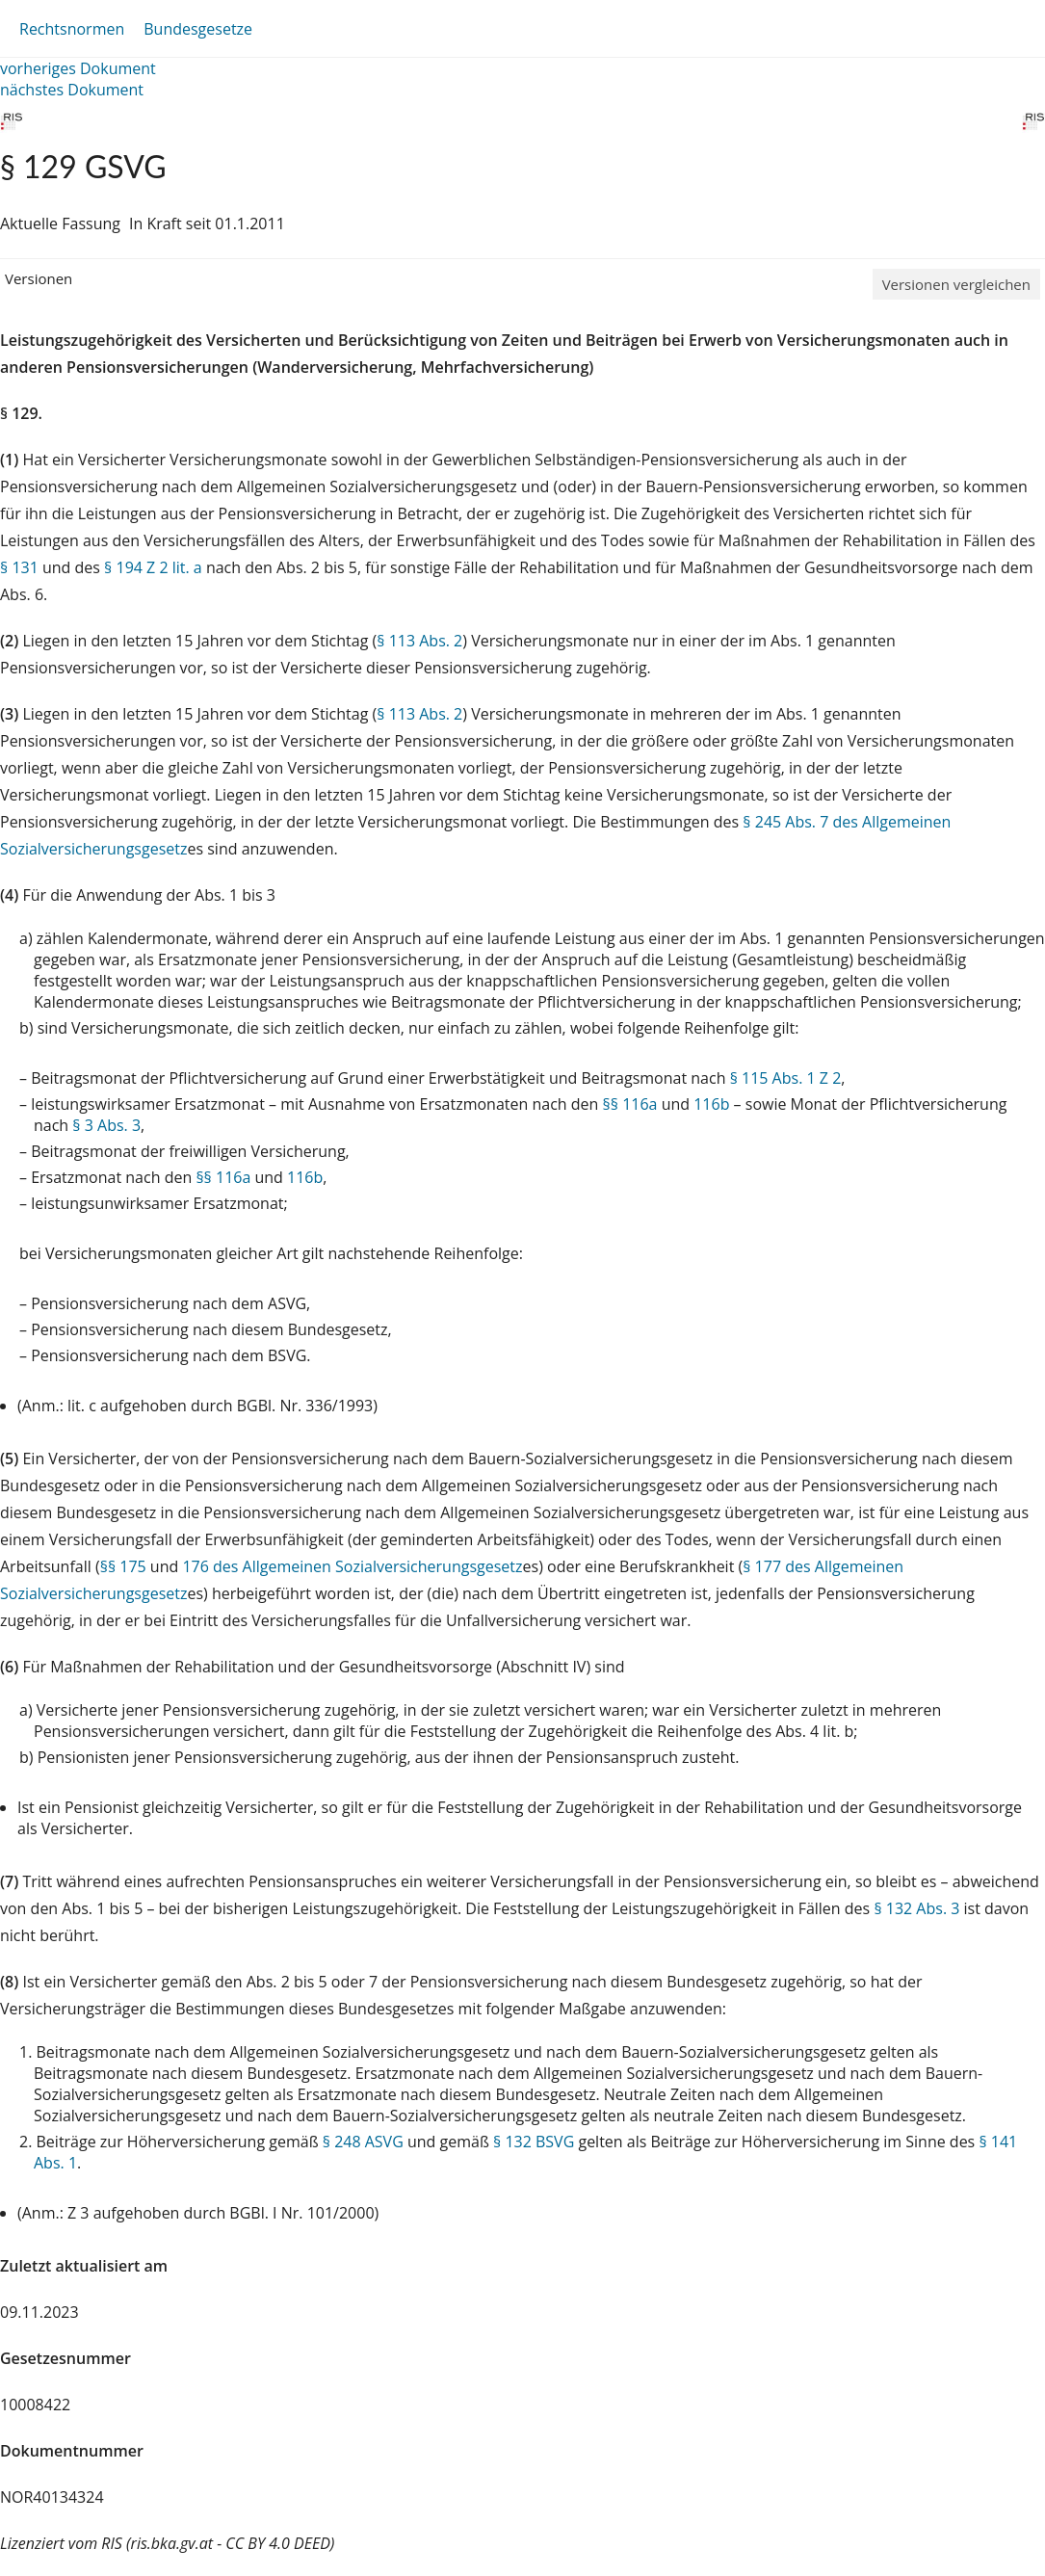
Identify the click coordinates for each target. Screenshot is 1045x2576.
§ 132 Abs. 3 (916, 1908)
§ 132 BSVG (533, 2141)
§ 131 (19, 567)
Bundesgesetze (198, 28)
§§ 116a (630, 1104)
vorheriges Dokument (78, 68)
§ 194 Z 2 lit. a (153, 567)
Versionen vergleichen (956, 284)
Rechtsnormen (71, 28)
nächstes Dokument (72, 89)
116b (711, 1104)
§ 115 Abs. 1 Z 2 (786, 1078)
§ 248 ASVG (363, 2141)
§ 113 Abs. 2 (419, 640)
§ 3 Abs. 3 (106, 1125)
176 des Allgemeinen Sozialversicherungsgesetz (352, 1566)
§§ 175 (123, 1566)
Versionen (38, 278)
